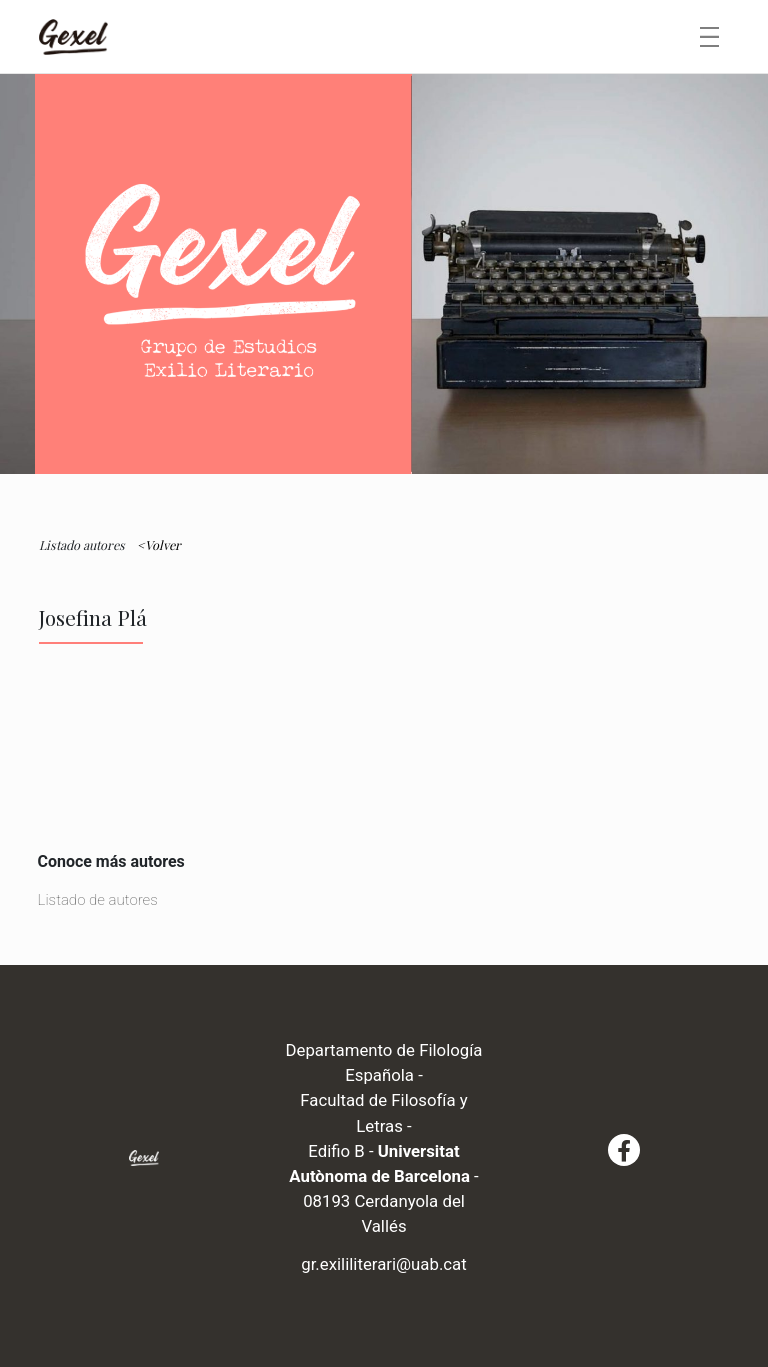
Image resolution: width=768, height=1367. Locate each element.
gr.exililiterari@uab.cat (384, 1264)
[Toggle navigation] (709, 37)
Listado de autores (98, 900)
